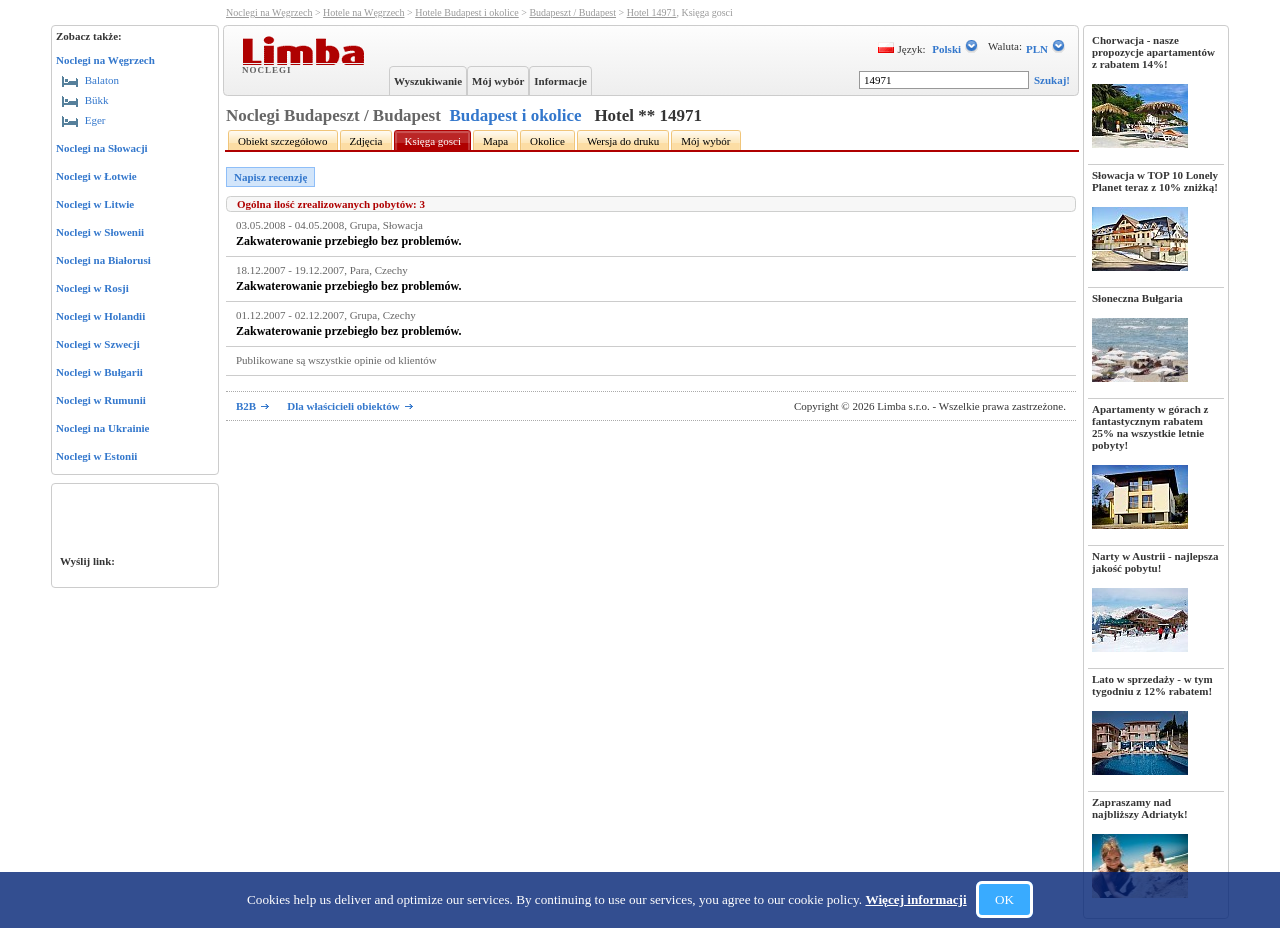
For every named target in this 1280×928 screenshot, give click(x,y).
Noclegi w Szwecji (98, 344)
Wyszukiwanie (428, 81)
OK (1004, 899)
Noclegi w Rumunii (101, 400)
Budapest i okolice (515, 115)
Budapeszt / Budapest (572, 12)
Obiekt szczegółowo (283, 141)
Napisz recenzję (270, 177)
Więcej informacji (915, 899)
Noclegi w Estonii (96, 456)
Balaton (90, 80)
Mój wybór (498, 81)
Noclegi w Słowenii (100, 232)
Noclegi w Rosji (92, 288)
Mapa (495, 141)
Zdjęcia (366, 141)
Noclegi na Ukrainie (103, 428)
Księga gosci (432, 141)
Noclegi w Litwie (95, 204)
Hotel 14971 (652, 12)
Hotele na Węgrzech (363, 12)
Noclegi (269, 69)
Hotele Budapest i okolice (467, 12)
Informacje (560, 81)
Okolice (547, 141)
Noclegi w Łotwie (96, 176)
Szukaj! (1052, 80)
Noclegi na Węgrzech (105, 60)
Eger (84, 120)
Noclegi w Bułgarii (99, 372)
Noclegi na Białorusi (103, 260)
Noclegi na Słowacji (102, 148)
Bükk (85, 100)
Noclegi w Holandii (100, 316)
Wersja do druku (623, 141)
